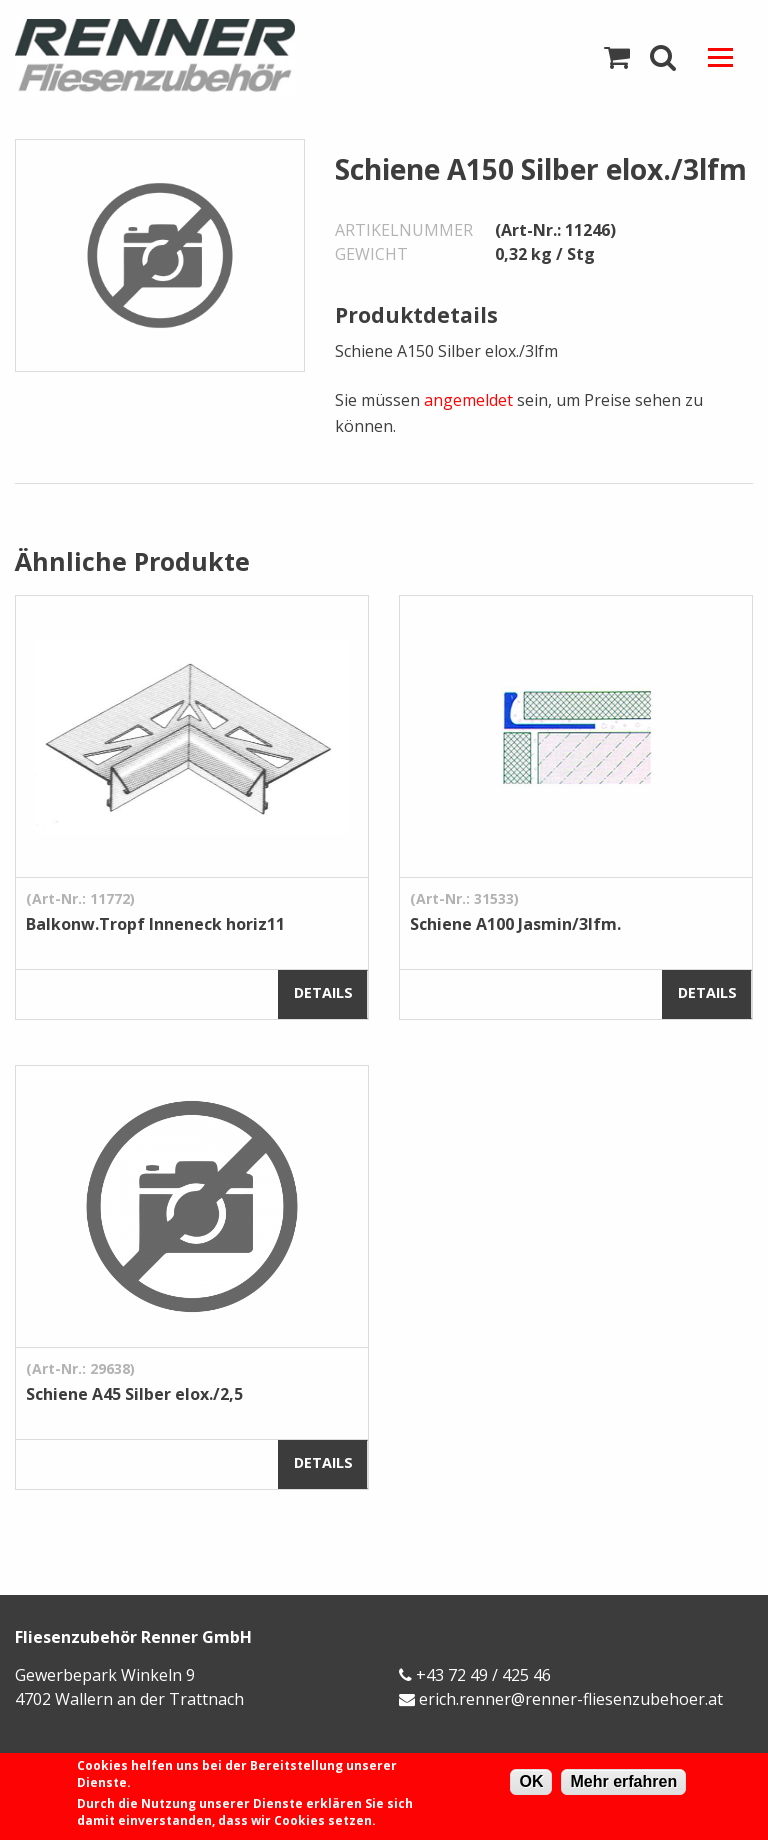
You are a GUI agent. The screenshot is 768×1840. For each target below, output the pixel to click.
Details (323, 992)
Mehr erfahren (623, 1781)
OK (531, 1781)
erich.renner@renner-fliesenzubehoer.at (571, 1699)
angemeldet (468, 400)
